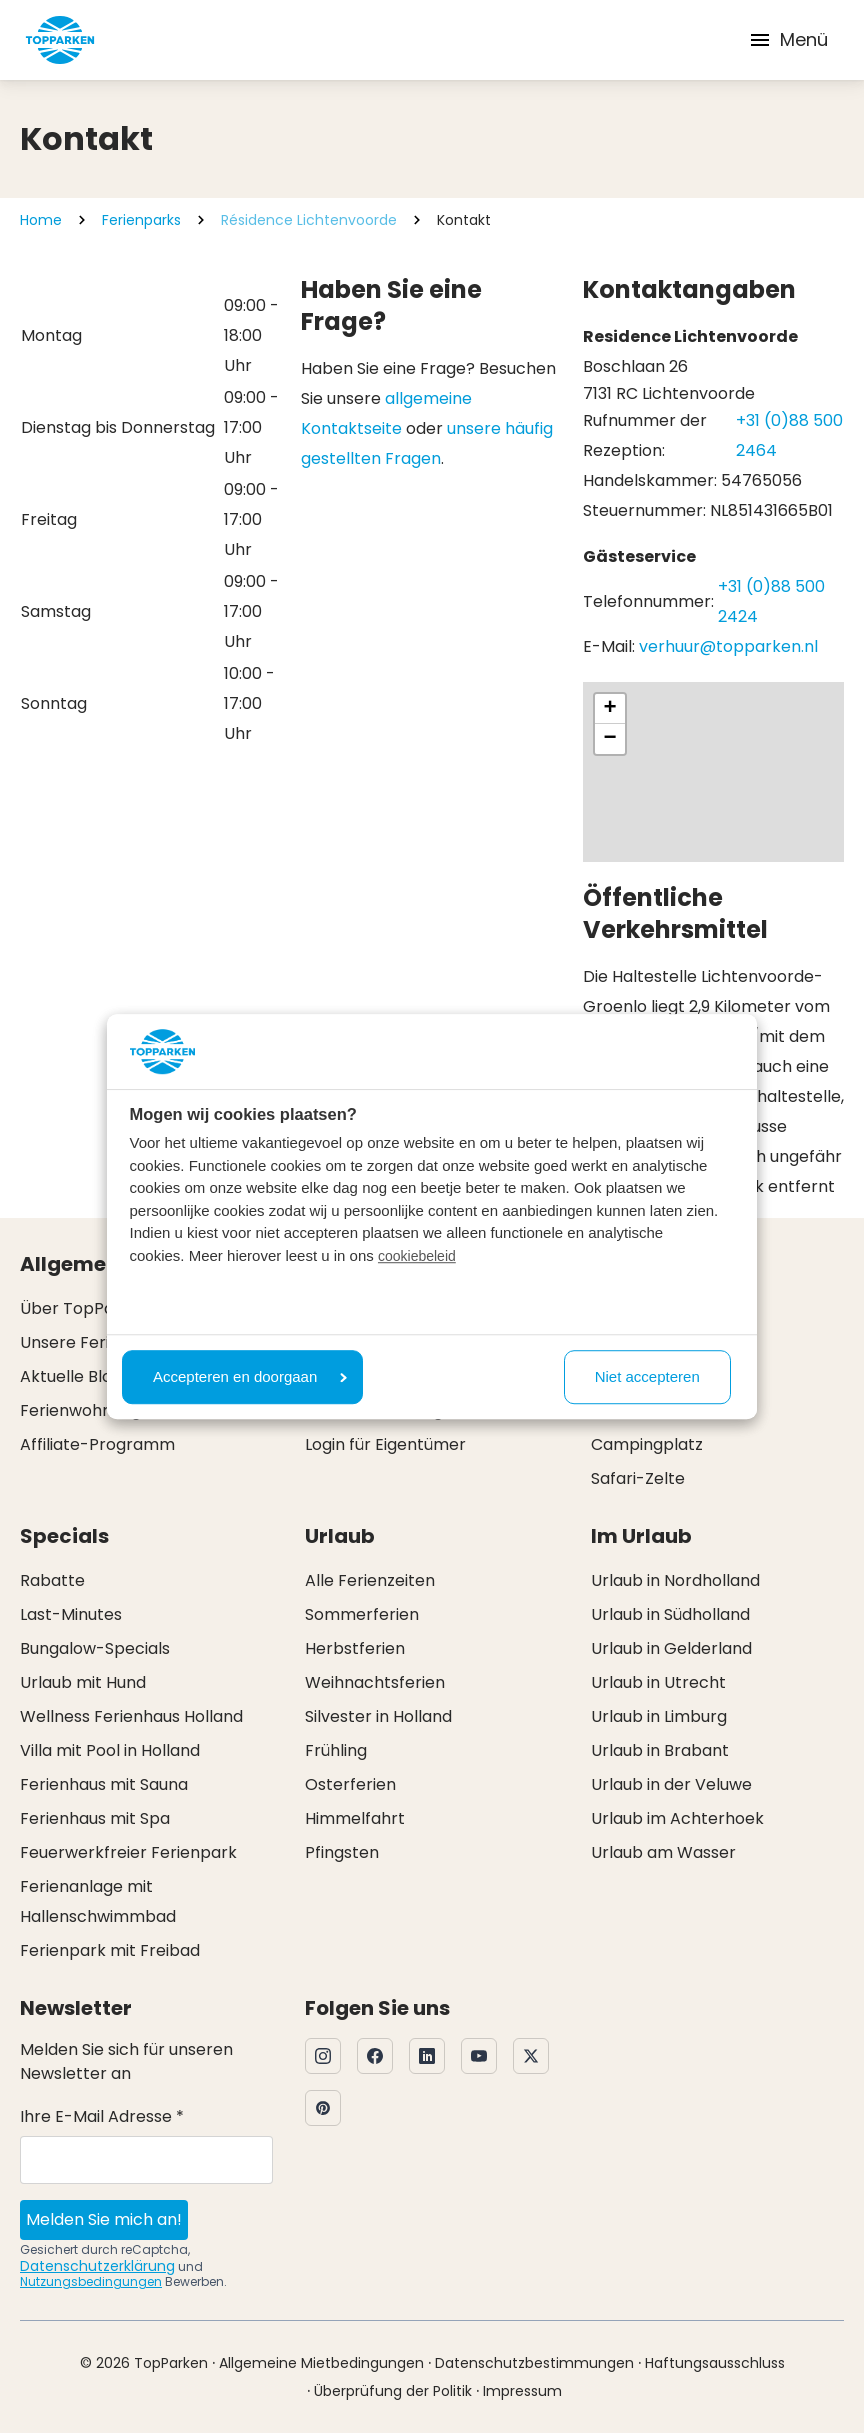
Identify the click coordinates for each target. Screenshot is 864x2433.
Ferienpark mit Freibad (110, 1950)
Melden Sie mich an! (104, 2219)
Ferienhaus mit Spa (95, 1818)
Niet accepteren (647, 1376)
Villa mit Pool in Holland (110, 1750)
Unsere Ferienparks (97, 1342)
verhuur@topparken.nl (728, 646)
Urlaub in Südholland (670, 1614)
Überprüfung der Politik (393, 2391)
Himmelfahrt (355, 1818)
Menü (788, 39)
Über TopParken (85, 1308)
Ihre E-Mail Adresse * (102, 2116)
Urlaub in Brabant (660, 1750)
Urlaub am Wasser (663, 1852)
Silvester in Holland (378, 1716)
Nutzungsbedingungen (91, 2281)
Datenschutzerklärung (97, 2266)
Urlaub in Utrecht (658, 1682)
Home (41, 220)
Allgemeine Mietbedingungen (321, 2363)
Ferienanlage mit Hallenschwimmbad (98, 1901)
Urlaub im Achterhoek (677, 1818)
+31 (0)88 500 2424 (771, 601)
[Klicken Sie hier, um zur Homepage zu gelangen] (60, 40)
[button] (610, 709)
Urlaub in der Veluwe (671, 1784)
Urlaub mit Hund (83, 1682)
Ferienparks (141, 220)
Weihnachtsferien (375, 1682)
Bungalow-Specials (95, 1648)
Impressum (522, 2391)
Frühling (336, 1750)
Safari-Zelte (638, 1478)
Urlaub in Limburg (659, 1716)
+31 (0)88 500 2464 (789, 435)
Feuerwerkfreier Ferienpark (128, 1852)
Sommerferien (362, 1614)
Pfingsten (342, 1852)
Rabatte (52, 1580)
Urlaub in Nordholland (675, 1580)
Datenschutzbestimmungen (534, 2363)
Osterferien (350, 1784)
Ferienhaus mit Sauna (104, 1784)
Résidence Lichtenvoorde (309, 220)
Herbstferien (355, 1648)
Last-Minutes (71, 1614)
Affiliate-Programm (97, 1444)
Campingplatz (647, 1444)
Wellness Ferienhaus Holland (131, 1716)
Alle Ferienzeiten (370, 1580)
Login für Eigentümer (385, 1444)
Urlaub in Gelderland (671, 1648)
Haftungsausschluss (715, 2363)
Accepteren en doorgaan (250, 1376)
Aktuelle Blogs (75, 1376)
